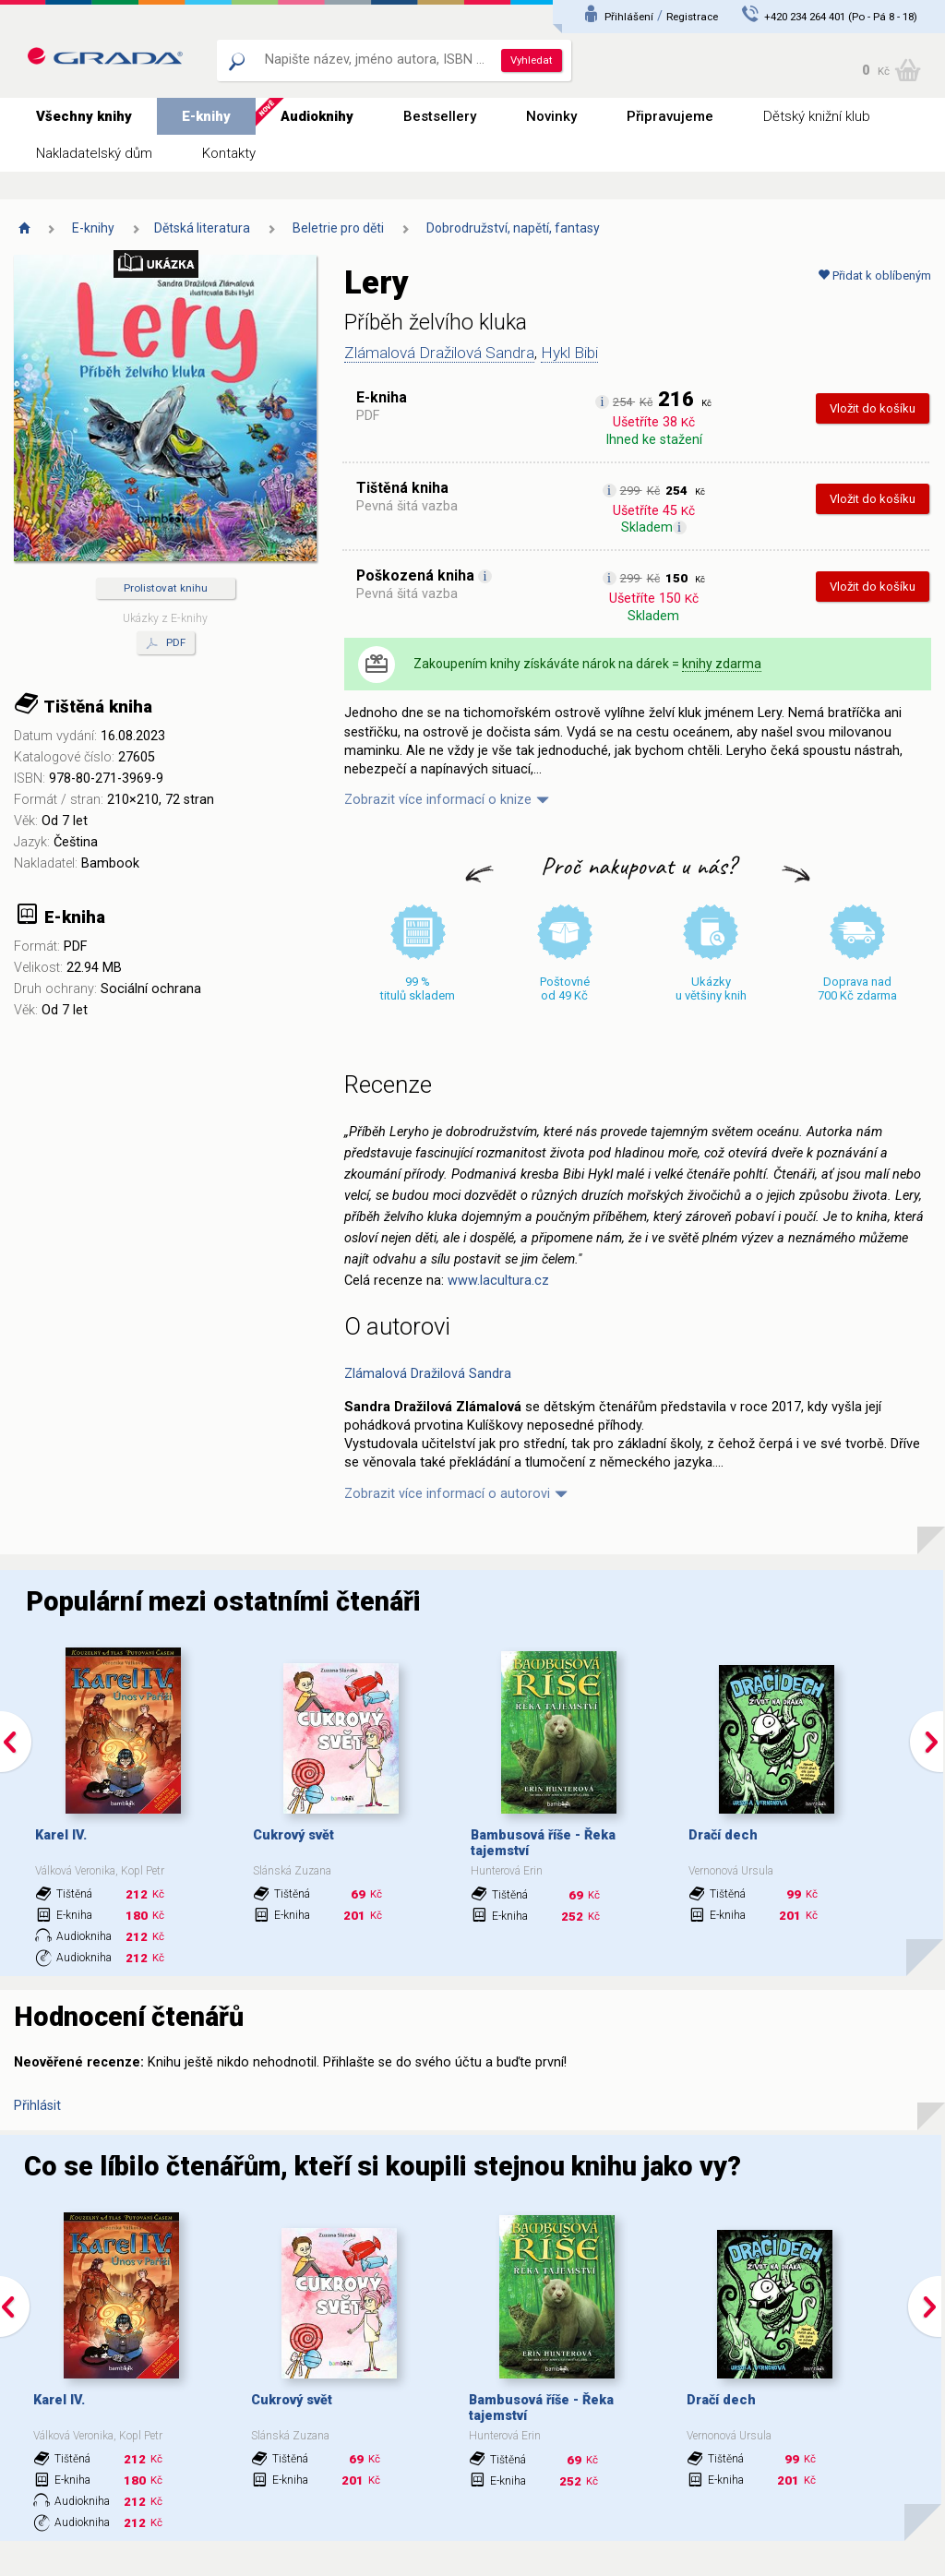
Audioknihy (317, 116)
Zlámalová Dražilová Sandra (439, 352)
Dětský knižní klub (816, 116)
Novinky (551, 116)
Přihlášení (628, 16)
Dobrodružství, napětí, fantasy (513, 228)
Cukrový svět (293, 1835)
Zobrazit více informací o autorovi (447, 1494)
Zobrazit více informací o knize (438, 800)
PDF (165, 643)
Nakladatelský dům (94, 153)
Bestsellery (439, 116)
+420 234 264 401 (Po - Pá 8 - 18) (840, 16)
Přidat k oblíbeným (874, 275)
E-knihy (206, 116)
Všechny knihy (84, 116)
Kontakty (229, 153)
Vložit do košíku (872, 408)
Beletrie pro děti (338, 228)
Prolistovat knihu (166, 587)
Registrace (692, 16)
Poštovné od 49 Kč (565, 988)
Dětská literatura (202, 228)
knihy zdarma (721, 663)
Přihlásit (37, 2106)
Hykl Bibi (569, 352)
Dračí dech (723, 1835)
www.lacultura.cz (498, 1280)
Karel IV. (61, 1835)
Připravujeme (670, 116)
